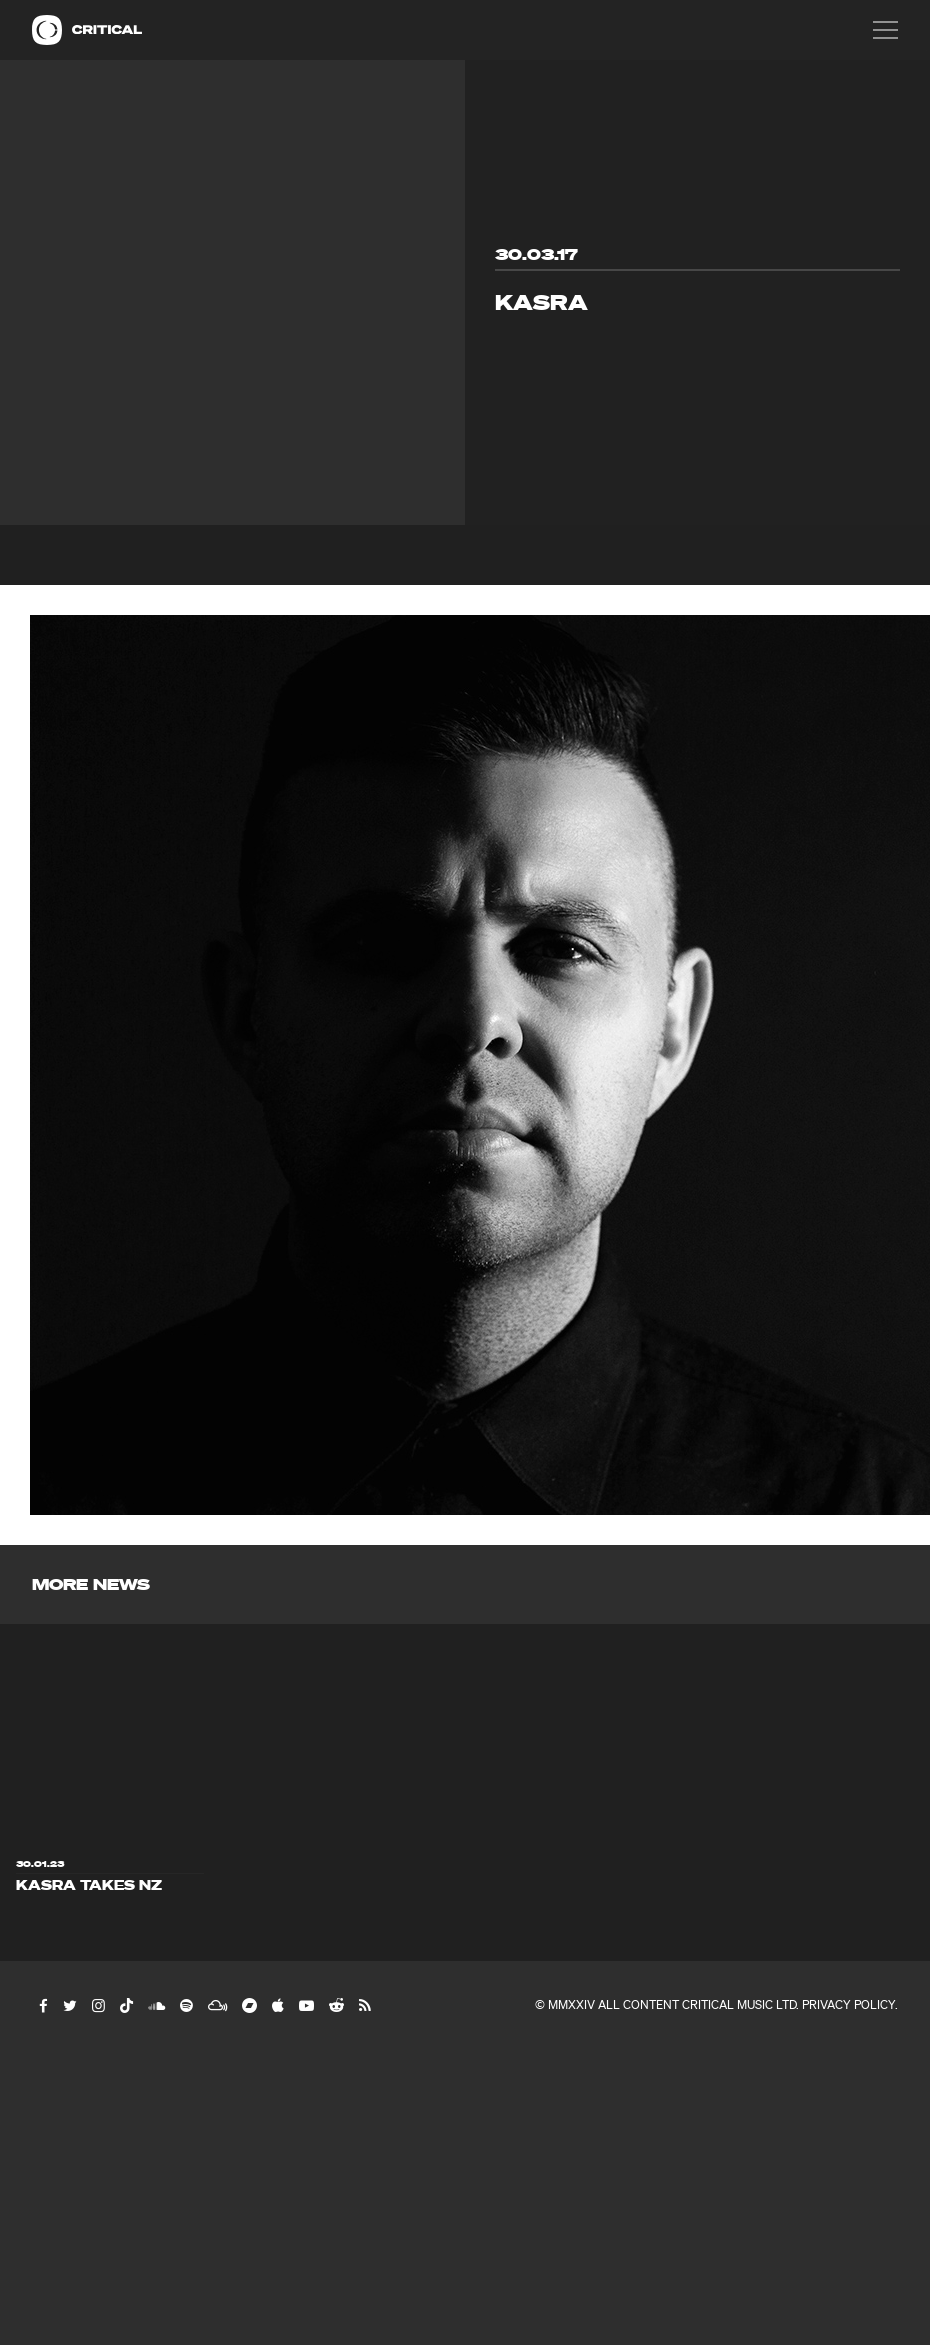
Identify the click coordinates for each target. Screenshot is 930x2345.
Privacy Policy (848, 2004)
